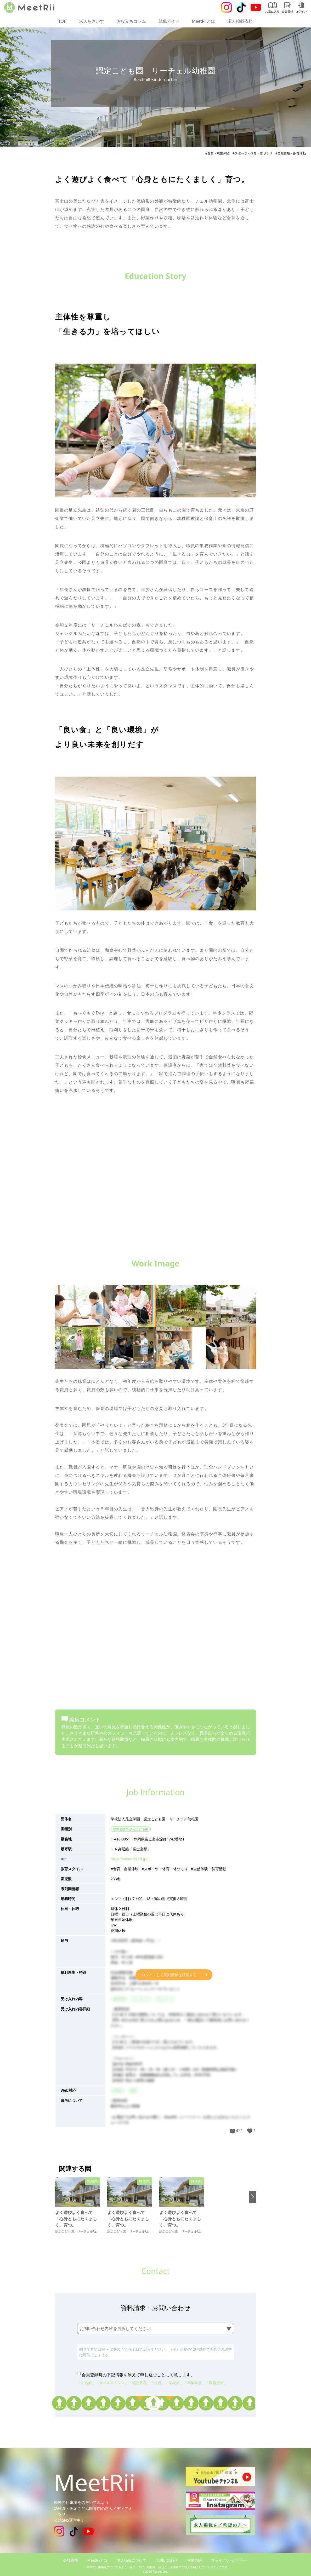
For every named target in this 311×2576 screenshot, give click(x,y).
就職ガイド (169, 21)
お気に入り (272, 7)
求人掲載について (131, 2560)
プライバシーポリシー (229, 2560)
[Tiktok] (241, 7)
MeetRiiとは (203, 21)
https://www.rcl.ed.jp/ (129, 1858)
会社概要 (70, 2560)
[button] (58, 2197)
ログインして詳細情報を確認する (169, 1974)
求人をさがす (91, 21)
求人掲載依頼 (240, 21)
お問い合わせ (167, 2560)
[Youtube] (256, 7)
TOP (62, 21)
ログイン (301, 7)
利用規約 (194, 2560)
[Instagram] (226, 7)
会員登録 (287, 7)
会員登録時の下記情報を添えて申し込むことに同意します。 (138, 2375)
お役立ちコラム (131, 21)
